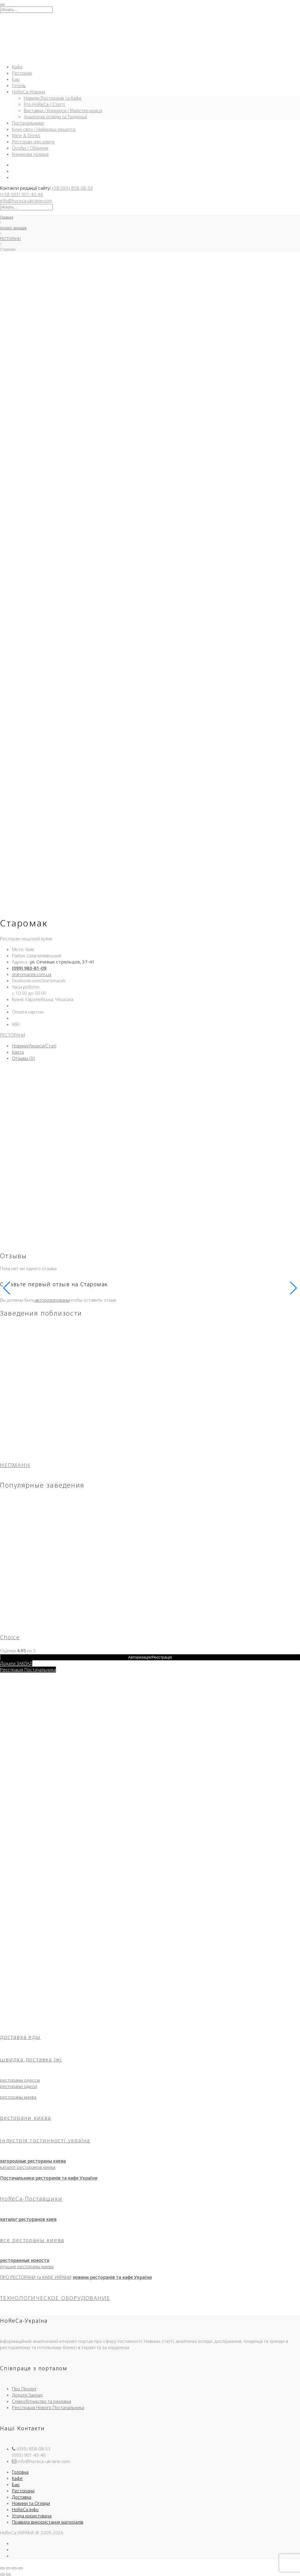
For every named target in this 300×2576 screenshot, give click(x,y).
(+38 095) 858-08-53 (71, 188)
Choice (10, 1637)
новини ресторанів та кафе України (112, 2277)
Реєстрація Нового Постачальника (48, 2407)
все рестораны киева (32, 2240)
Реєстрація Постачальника (28, 1670)
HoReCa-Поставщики (31, 2198)
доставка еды (20, 2036)
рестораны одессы (20, 2080)
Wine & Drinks (26, 135)
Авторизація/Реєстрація (150, 1657)
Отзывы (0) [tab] (23, 1058)
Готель (19, 85)
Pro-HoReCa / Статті (44, 104)
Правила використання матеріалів (47, 2522)
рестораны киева (18, 2097)
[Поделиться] (14, 2568)
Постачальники (28, 123)
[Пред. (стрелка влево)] (2, 2574)
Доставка (21, 2497)
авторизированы (52, 1300)
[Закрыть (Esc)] (20, 2568)
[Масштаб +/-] (2, 2568)
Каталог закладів (13, 227)
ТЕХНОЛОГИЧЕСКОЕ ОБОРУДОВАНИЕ (55, 2298)
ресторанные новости (24, 2260)
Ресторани (23, 2491)
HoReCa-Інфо (25, 2509)
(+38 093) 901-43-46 (21, 194)
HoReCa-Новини (28, 92)
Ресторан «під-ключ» (33, 142)
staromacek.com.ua (31, 974)
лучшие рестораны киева (27, 2266)
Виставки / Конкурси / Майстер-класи (63, 110)
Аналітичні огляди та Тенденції (55, 117)
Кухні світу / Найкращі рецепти (44, 129)
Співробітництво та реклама (41, 2401)
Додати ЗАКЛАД (16, 1663)
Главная (6, 217)
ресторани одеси (18, 2086)
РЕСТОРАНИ (10, 238)
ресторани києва (25, 2117)
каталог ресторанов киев (28, 2219)
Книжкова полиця (30, 154)
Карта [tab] (18, 1052)
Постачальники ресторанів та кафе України (48, 2178)
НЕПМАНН (15, 1465)
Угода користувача (31, 2516)
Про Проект (24, 2389)
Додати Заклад (27, 2395)
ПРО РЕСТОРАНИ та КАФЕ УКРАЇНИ (35, 2277)
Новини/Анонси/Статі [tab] (34, 1046)
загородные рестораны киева (33, 2161)
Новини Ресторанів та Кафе (52, 98)
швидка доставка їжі (31, 2059)
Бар (16, 79)
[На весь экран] (8, 2568)
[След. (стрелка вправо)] (8, 2574)
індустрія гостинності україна (45, 2140)
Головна (20, 2472)
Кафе (17, 67)
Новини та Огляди (31, 2503)
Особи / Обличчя (30, 148)
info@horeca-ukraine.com (26, 200)
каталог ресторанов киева (27, 2167)
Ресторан (22, 73)
